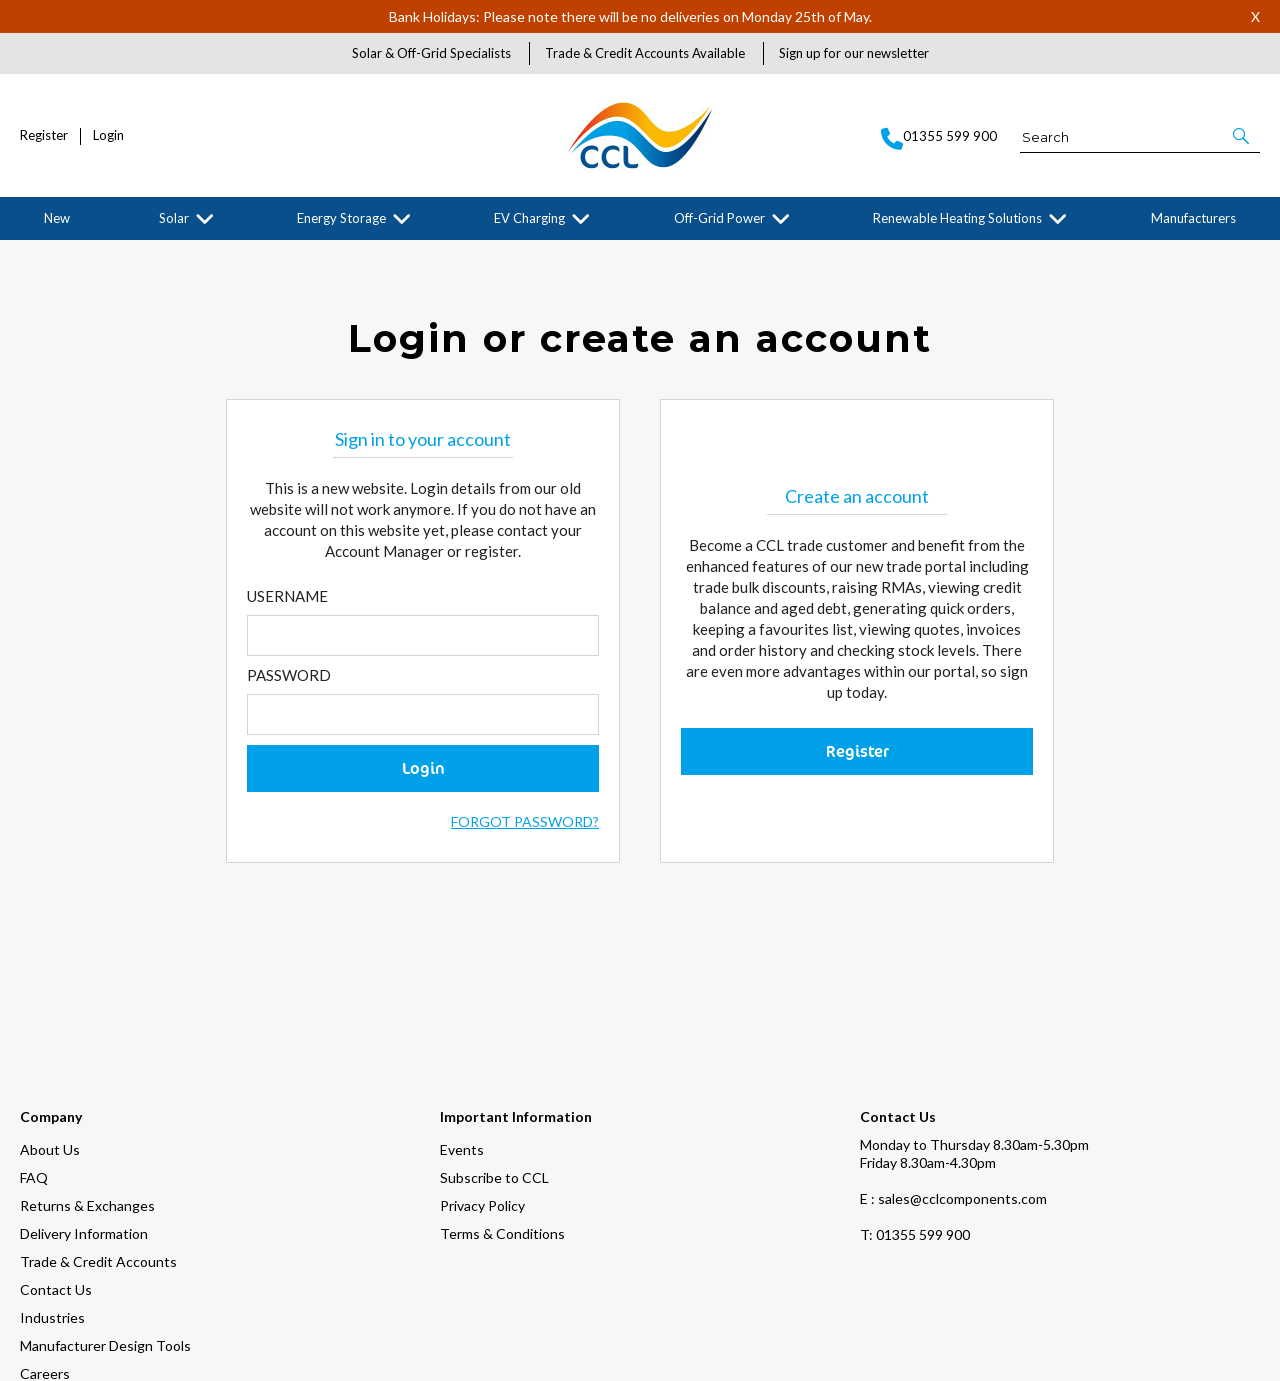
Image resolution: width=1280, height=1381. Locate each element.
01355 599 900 (915, 1106)
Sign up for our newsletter (854, 53)
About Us (50, 1021)
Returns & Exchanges (87, 1077)
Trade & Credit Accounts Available (645, 53)
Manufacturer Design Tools (105, 1217)
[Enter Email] (423, 637)
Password (289, 677)
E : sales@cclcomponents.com (953, 1070)
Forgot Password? (525, 823)
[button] (1242, 136)
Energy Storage (341, 218)
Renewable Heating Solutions (957, 218)
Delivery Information (84, 1105)
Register (44, 135)
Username (287, 598)
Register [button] (857, 753)
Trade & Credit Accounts (98, 1133)
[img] (118, 1351)
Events (462, 1021)
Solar (174, 218)
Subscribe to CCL (494, 1049)
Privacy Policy (482, 1077)
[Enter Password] (423, 716)
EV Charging (529, 218)
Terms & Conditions (502, 1105)
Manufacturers (1193, 218)
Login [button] (423, 770)
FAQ (34, 1049)
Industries (52, 1189)
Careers (45, 1245)
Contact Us (56, 1161)
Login (108, 135)
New (57, 218)
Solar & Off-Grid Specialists (431, 53)
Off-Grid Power (719, 218)
